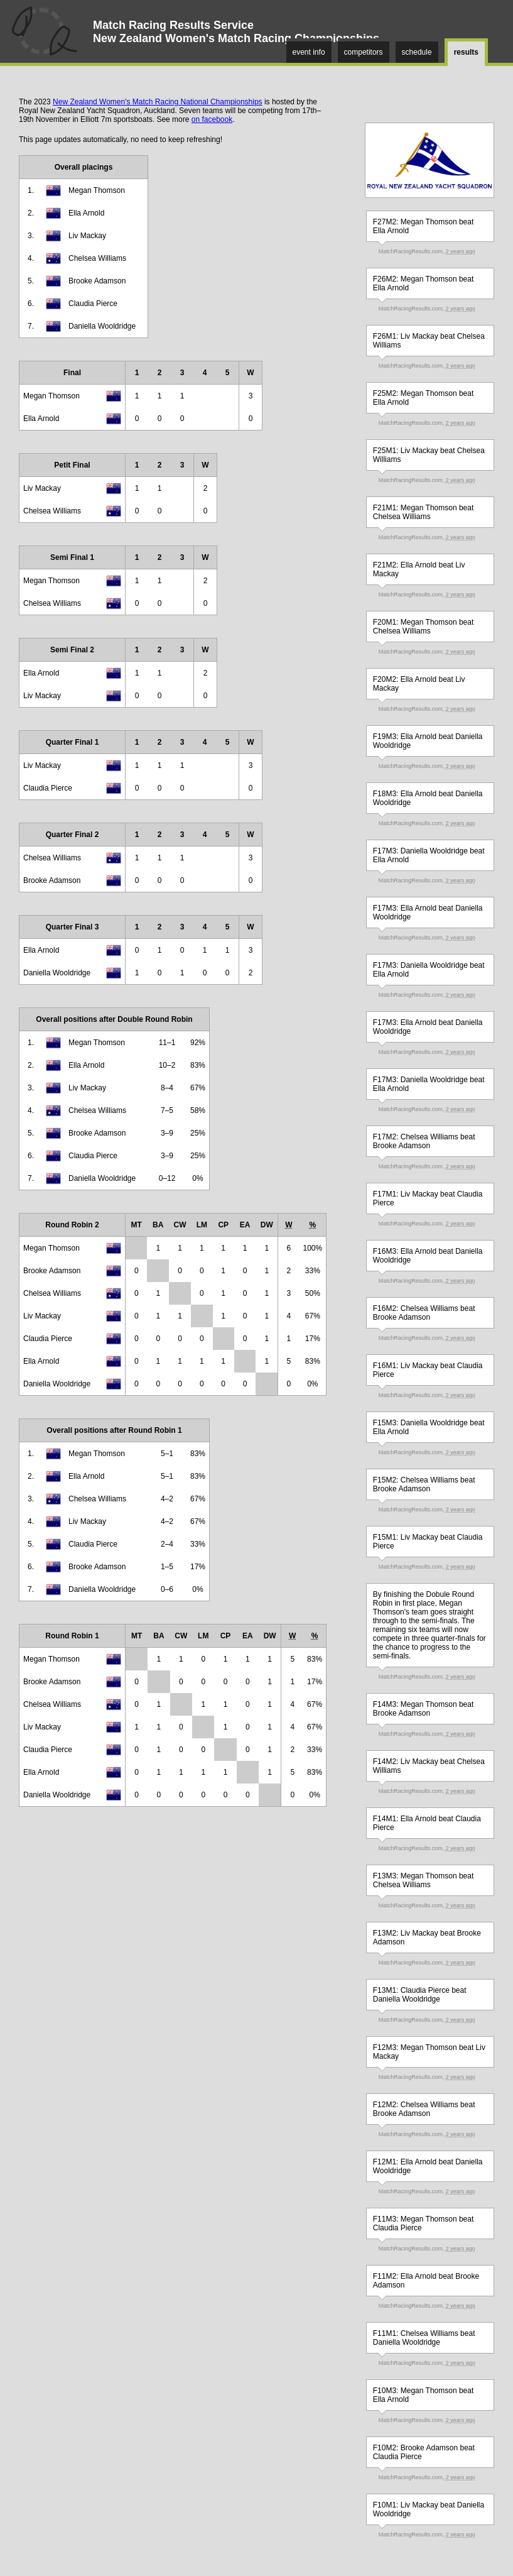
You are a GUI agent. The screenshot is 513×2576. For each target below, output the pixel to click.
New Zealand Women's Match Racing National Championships (157, 101)
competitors (363, 52)
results (466, 52)
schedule (417, 52)
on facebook (212, 119)
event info (309, 52)
